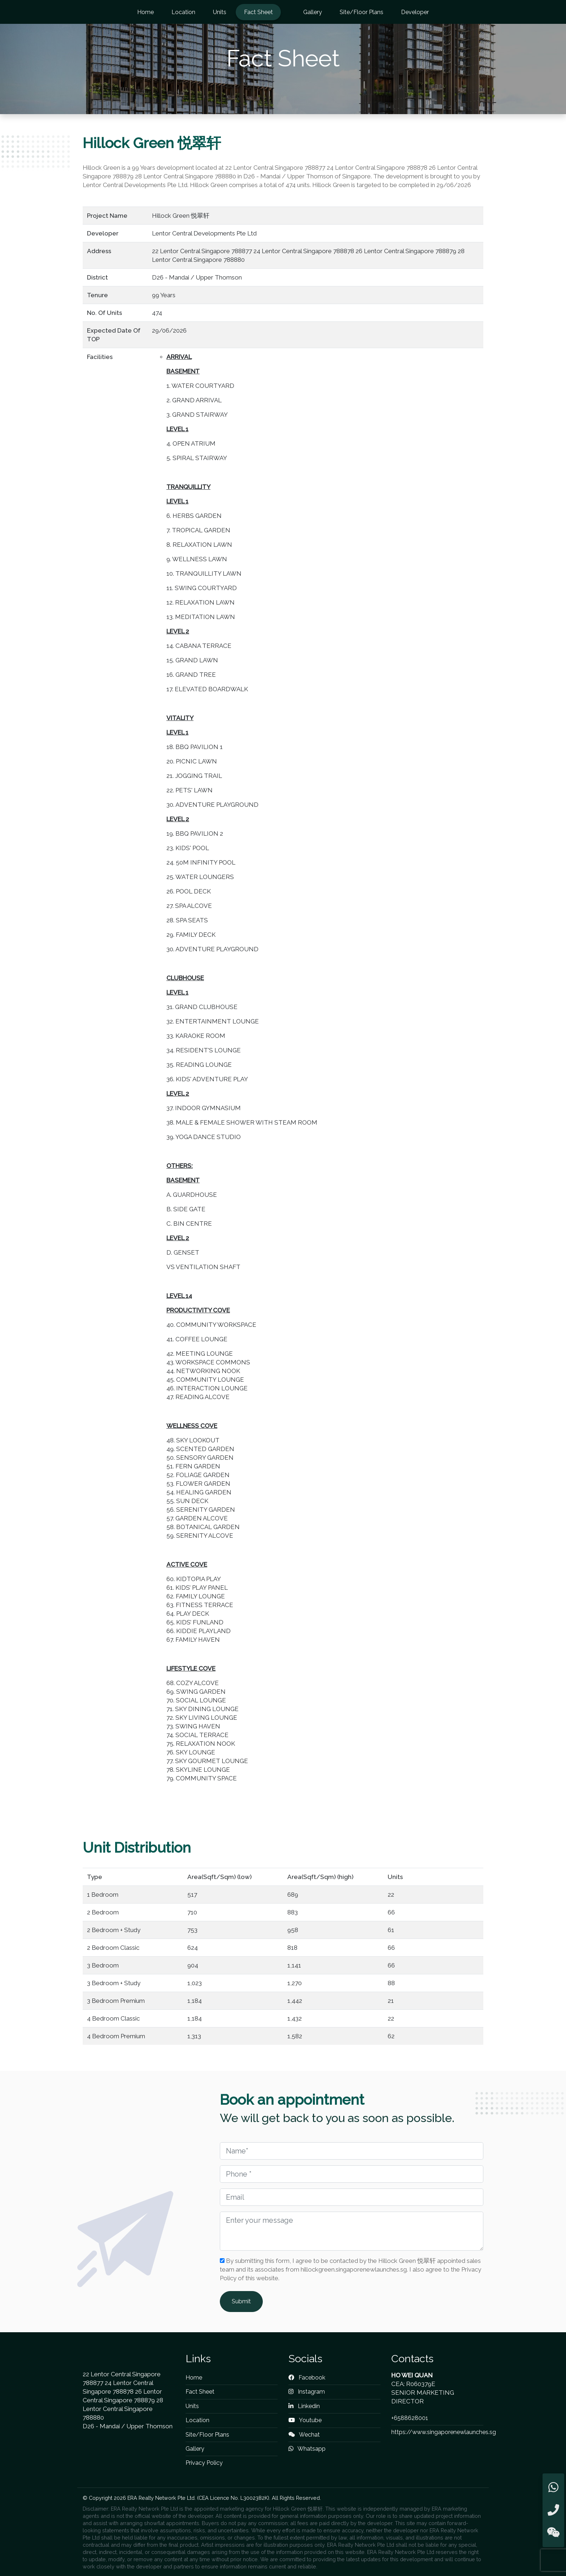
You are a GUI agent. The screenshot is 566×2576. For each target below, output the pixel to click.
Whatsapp (307, 2448)
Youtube (305, 2420)
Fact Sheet (258, 12)
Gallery (312, 12)
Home (145, 12)
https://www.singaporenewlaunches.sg (443, 2432)
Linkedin (304, 2406)
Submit (241, 2301)
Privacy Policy (204, 2462)
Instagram (306, 2391)
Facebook (306, 2377)
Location (183, 12)
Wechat (304, 2434)
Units (219, 12)
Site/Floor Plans (361, 12)
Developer (415, 12)
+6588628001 (409, 2418)
